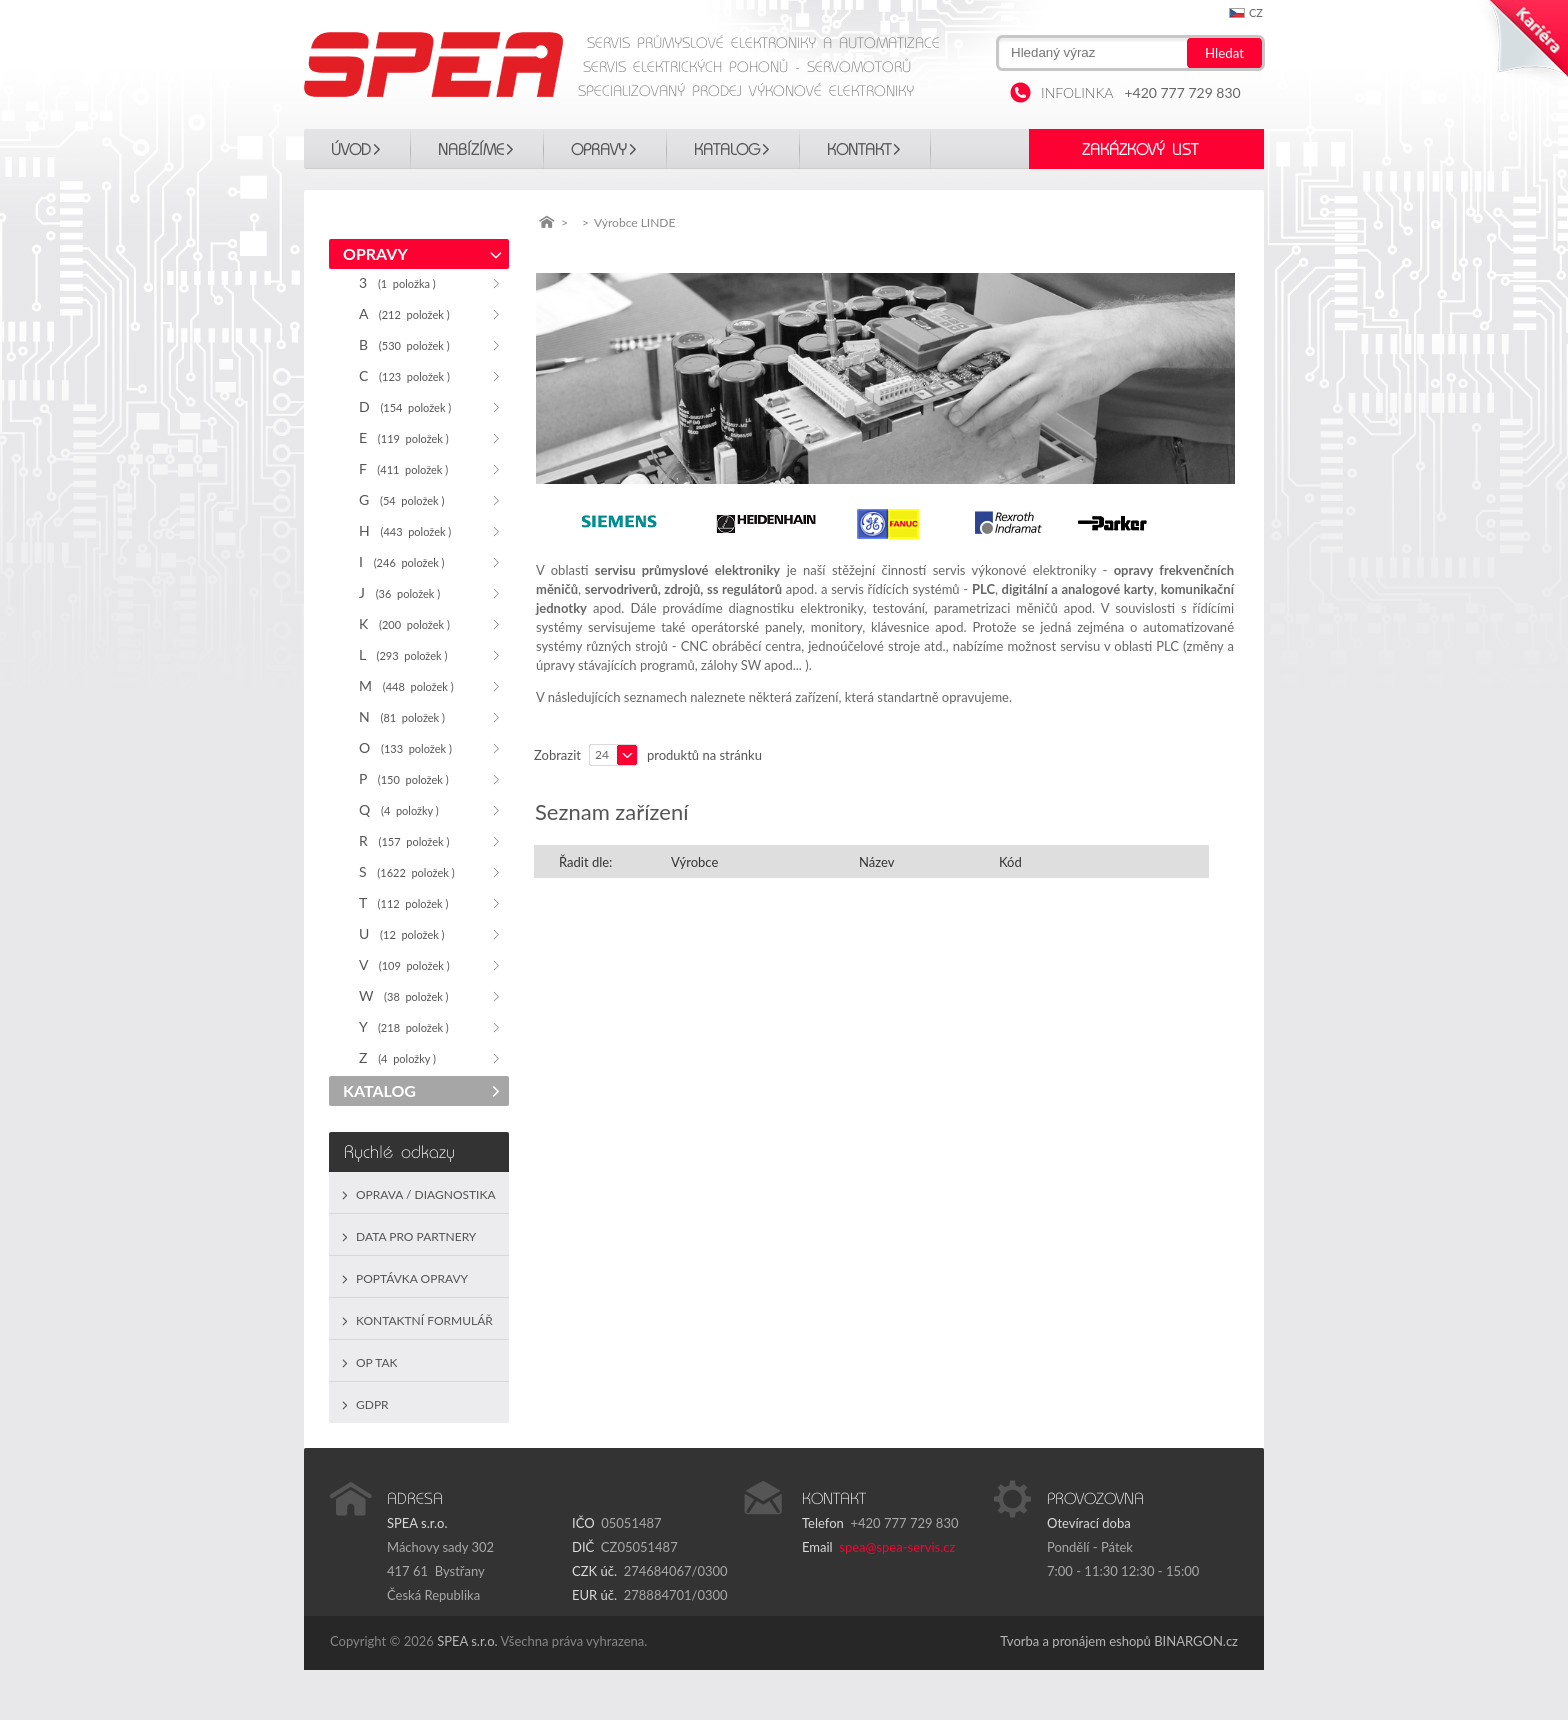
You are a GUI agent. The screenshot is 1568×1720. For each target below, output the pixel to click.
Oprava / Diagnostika (426, 1194)
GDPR (372, 1404)
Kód (1010, 862)
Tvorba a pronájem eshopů (1075, 1641)
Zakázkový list (1140, 150)
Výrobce (694, 862)
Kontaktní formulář (424, 1320)
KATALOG (727, 150)
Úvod (351, 150)
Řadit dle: (585, 862)
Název (876, 862)
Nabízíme (471, 150)
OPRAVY (599, 150)
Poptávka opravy (412, 1278)
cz (1256, 12)
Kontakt (859, 150)
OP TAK (377, 1362)
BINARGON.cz (1196, 1641)
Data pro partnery (416, 1236)
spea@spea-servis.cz (897, 1547)
